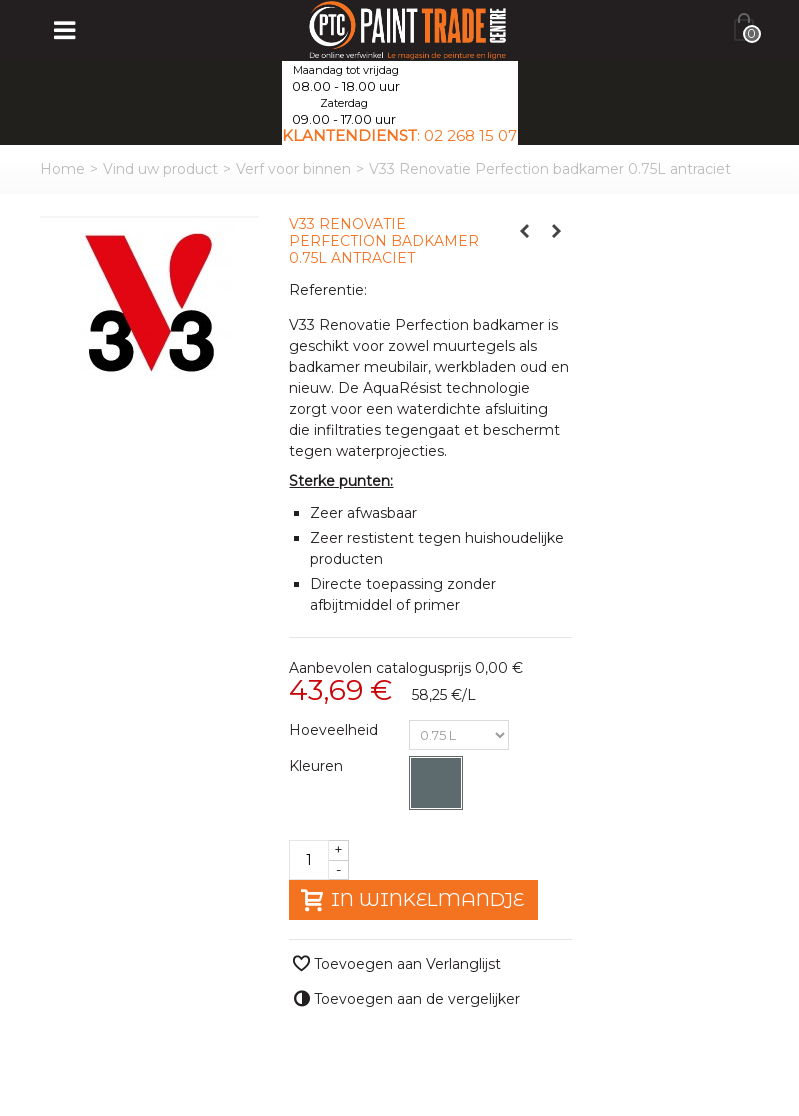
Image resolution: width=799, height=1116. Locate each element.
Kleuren (318, 766)
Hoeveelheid (335, 730)
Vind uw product (160, 169)
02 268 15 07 (470, 135)
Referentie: (328, 290)
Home (62, 169)
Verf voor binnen (293, 169)
